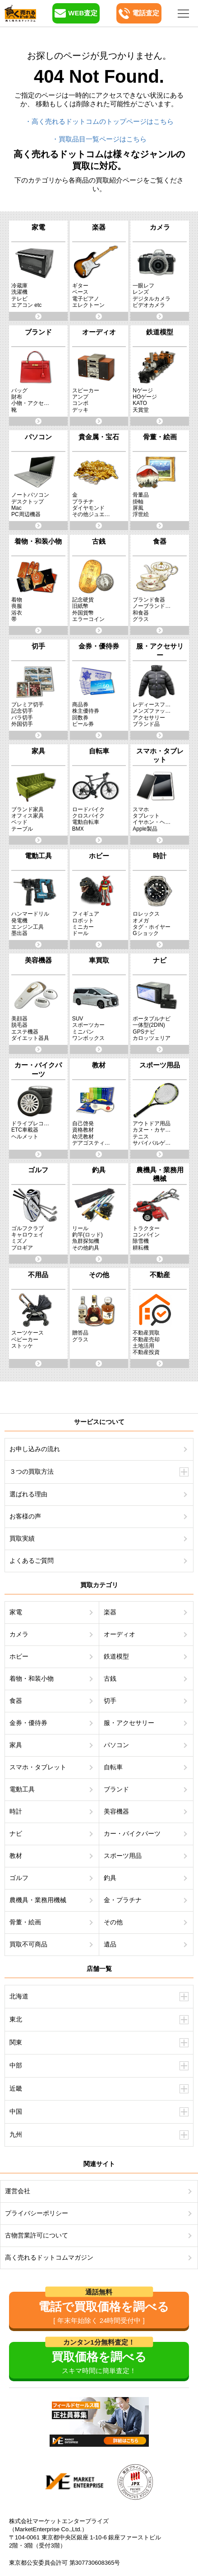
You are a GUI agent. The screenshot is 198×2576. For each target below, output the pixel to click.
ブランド (116, 1789)
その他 (113, 1922)
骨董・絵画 (25, 1922)
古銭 (110, 1678)
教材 (15, 1855)
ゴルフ (18, 1877)
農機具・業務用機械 (37, 1900)
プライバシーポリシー (36, 2213)
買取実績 (22, 1538)
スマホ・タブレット (37, 1767)
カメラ (18, 1634)
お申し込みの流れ (34, 1449)
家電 (15, 1612)
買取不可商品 (28, 1944)
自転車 (113, 1767)
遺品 (110, 1944)
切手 (110, 1700)
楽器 (110, 1612)
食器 (15, 1700)
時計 (15, 1811)
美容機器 (116, 1811)
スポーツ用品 (123, 1855)
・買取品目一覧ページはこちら (99, 139)
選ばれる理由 (28, 1494)
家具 (15, 1745)
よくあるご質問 (31, 1560)
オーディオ (119, 1634)
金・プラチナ (123, 1900)
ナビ (15, 1833)
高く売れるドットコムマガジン (49, 2257)
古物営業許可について (36, 2235)
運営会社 (17, 2191)
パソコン (116, 1745)
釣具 (110, 1877)
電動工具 (22, 1789)
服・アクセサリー (129, 1722)
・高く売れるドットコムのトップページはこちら (99, 121)
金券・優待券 (28, 1722)
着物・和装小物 (31, 1678)
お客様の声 (25, 1516)
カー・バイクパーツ (132, 1833)
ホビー (18, 1656)
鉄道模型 (116, 1656)
